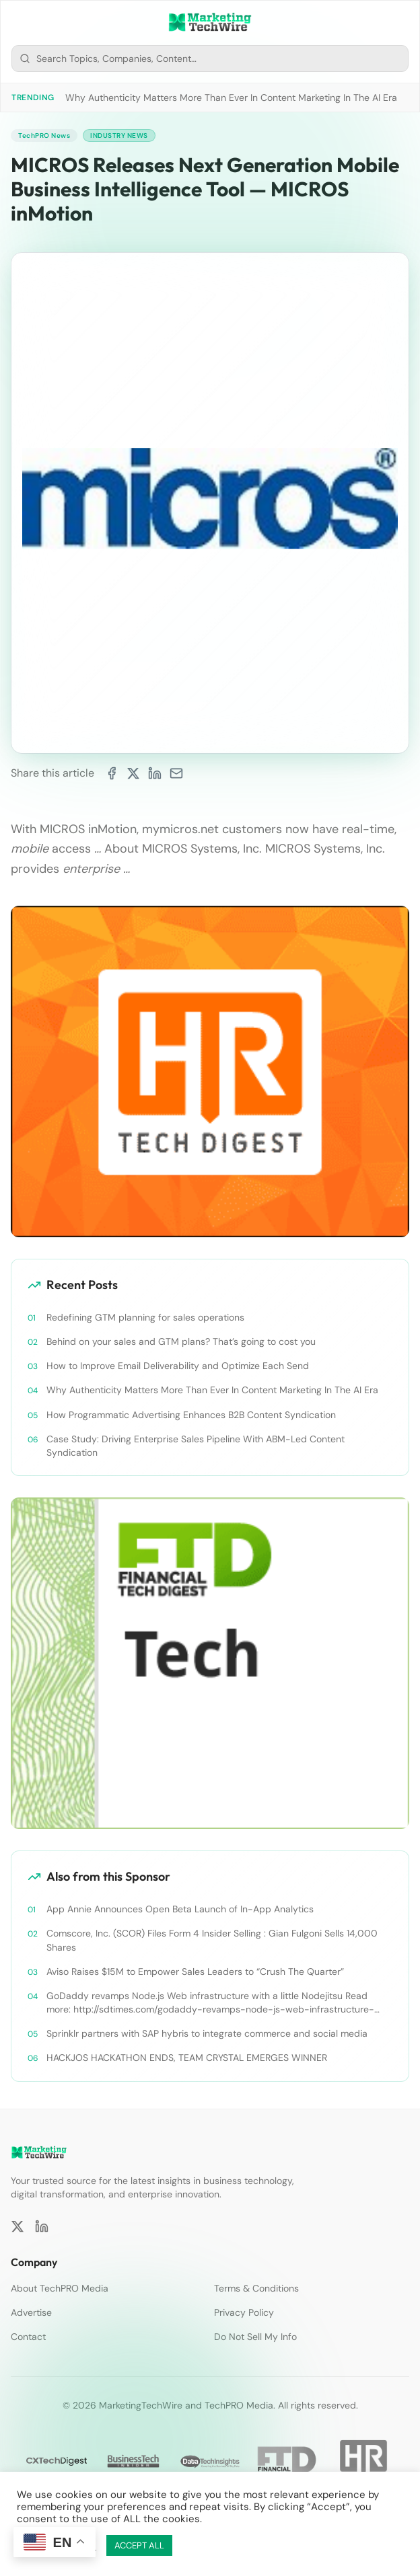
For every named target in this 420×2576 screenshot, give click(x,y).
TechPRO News (44, 135)
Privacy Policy (244, 2312)
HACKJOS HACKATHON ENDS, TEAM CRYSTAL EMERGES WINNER (186, 2058)
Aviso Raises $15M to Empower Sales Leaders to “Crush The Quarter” (195, 1971)
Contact (28, 2337)
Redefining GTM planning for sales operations (145, 1317)
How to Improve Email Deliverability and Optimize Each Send (177, 1366)
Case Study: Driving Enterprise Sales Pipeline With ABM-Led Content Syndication (195, 1445)
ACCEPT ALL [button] (139, 2545)
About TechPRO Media (59, 2288)
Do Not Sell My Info (255, 2337)
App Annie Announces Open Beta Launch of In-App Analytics (180, 1909)
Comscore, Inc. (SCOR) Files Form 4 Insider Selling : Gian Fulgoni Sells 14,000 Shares (212, 1940)
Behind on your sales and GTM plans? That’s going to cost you (181, 1341)
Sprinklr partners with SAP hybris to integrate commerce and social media (207, 2033)
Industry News (119, 135)
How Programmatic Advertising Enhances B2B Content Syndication (191, 1415)
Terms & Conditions (256, 2288)
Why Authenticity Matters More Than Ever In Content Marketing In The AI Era (231, 97)
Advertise (31, 2312)
